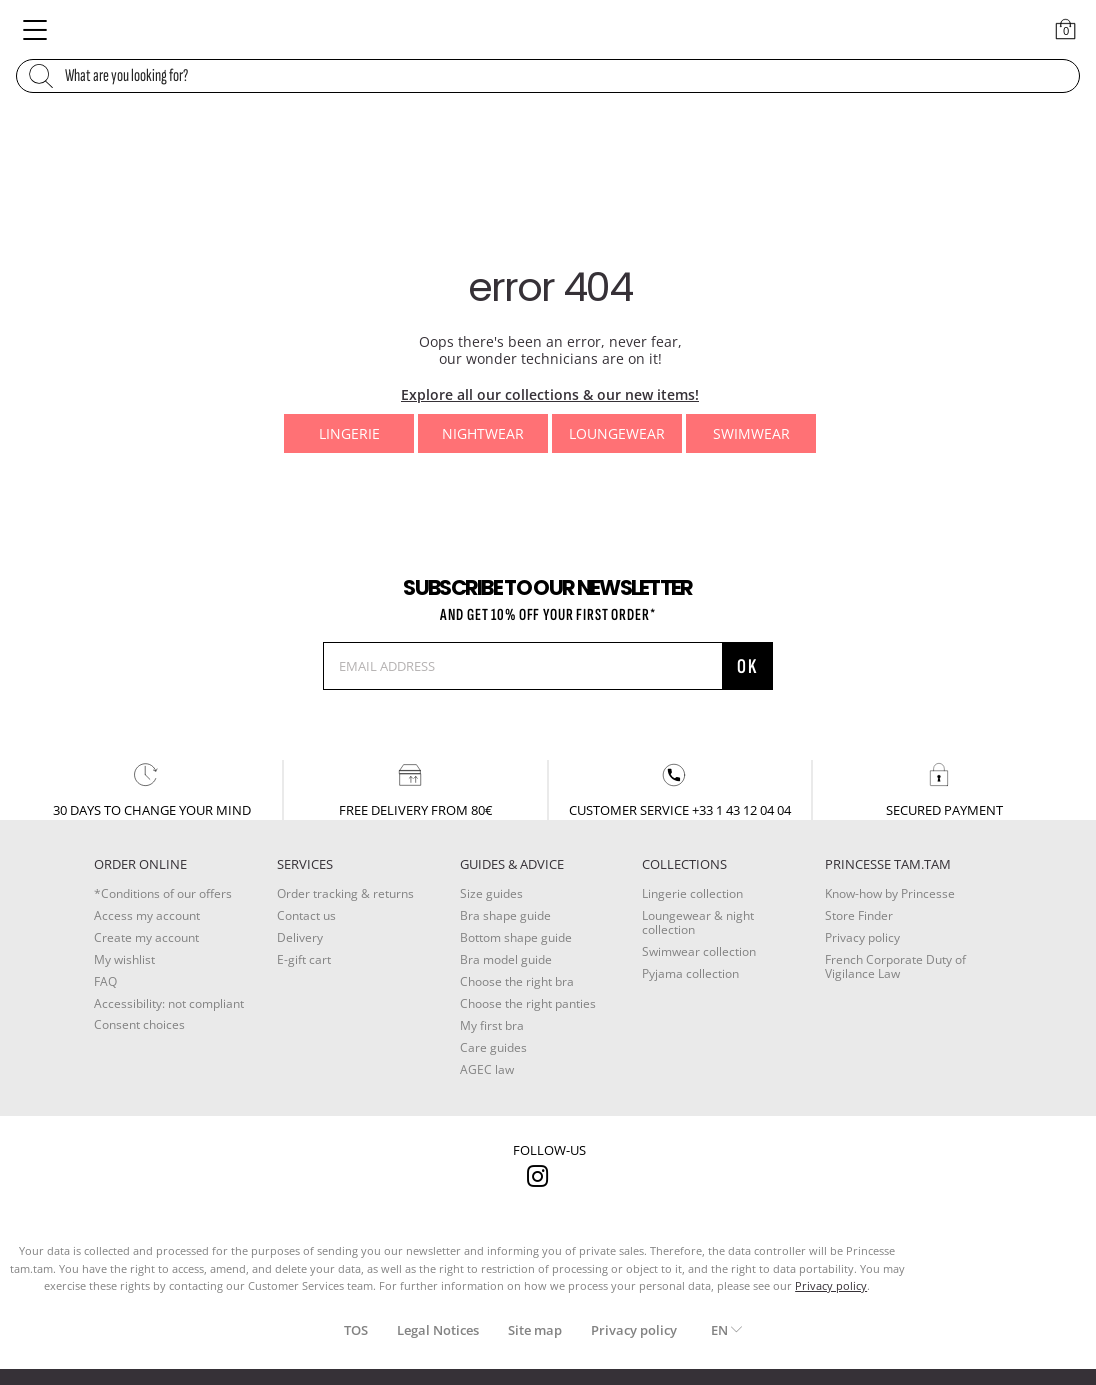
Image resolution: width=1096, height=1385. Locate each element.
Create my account (146, 937)
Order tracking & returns (345, 893)
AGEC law (487, 1069)
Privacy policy (862, 937)
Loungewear (617, 433)
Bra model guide (506, 959)
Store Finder (859, 915)
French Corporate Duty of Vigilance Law (895, 966)
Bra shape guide (505, 915)
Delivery (300, 937)
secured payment (944, 789)
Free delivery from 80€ (415, 789)
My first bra (492, 1025)
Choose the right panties (528, 1003)
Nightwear (483, 433)
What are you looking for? (126, 76)
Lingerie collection (692, 893)
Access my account (147, 915)
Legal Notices (438, 1330)
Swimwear (751, 433)
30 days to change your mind (152, 789)
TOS (356, 1330)
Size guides (491, 893)
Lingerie (349, 433)
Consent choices (139, 1024)
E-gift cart (304, 959)
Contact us (306, 915)
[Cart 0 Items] (1066, 29)
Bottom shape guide (516, 937)
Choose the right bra (517, 981)
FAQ (105, 981)
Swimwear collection (699, 951)
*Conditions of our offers (163, 893)
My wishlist (124, 959)
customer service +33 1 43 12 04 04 (680, 789)
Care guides (493, 1047)
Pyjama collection (690, 973)
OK (747, 666)
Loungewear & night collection (698, 922)
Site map (535, 1330)
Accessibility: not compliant (169, 1003)
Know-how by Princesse (890, 893)
